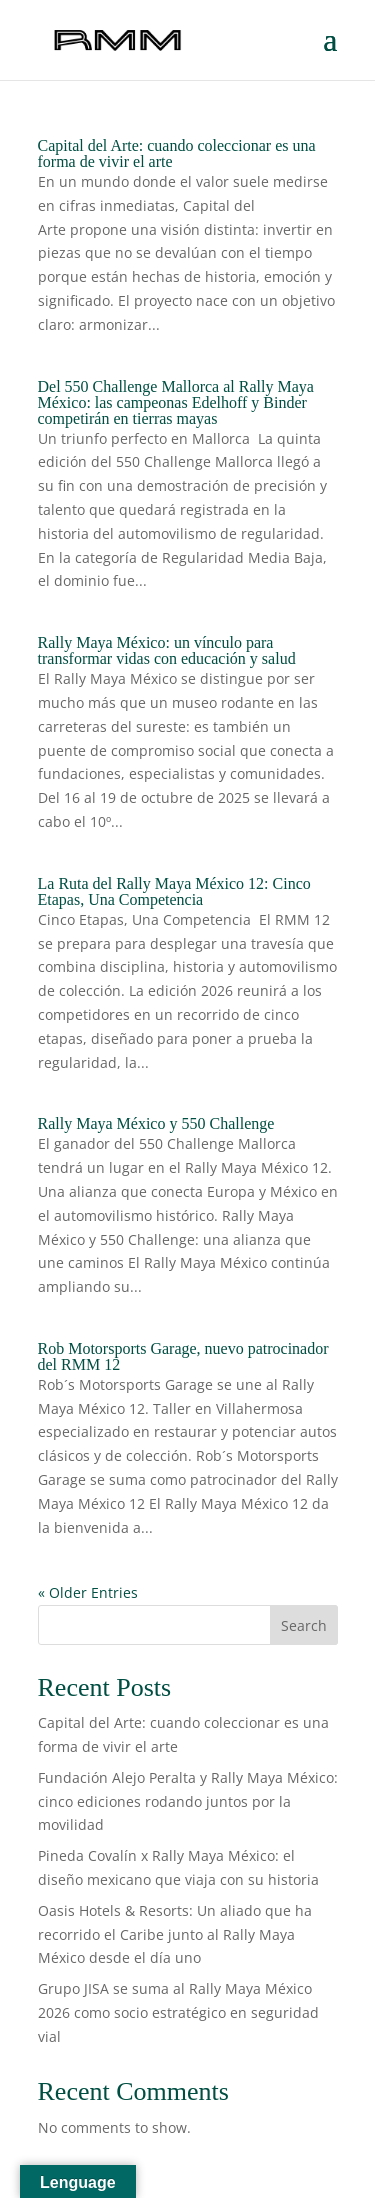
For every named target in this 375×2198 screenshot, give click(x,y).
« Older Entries (88, 1592)
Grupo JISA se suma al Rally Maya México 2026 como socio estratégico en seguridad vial (178, 2012)
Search (304, 1625)
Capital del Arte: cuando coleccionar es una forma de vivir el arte (177, 153)
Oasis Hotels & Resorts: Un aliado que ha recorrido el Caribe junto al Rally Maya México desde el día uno (175, 1934)
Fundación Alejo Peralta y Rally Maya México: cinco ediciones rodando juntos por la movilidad (188, 1801)
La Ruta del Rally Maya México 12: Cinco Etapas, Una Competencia (174, 891)
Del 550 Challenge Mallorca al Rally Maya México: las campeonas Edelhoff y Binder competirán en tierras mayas (176, 402)
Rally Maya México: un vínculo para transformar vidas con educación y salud (169, 650)
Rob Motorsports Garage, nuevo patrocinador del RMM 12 (183, 1356)
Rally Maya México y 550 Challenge (156, 1123)
